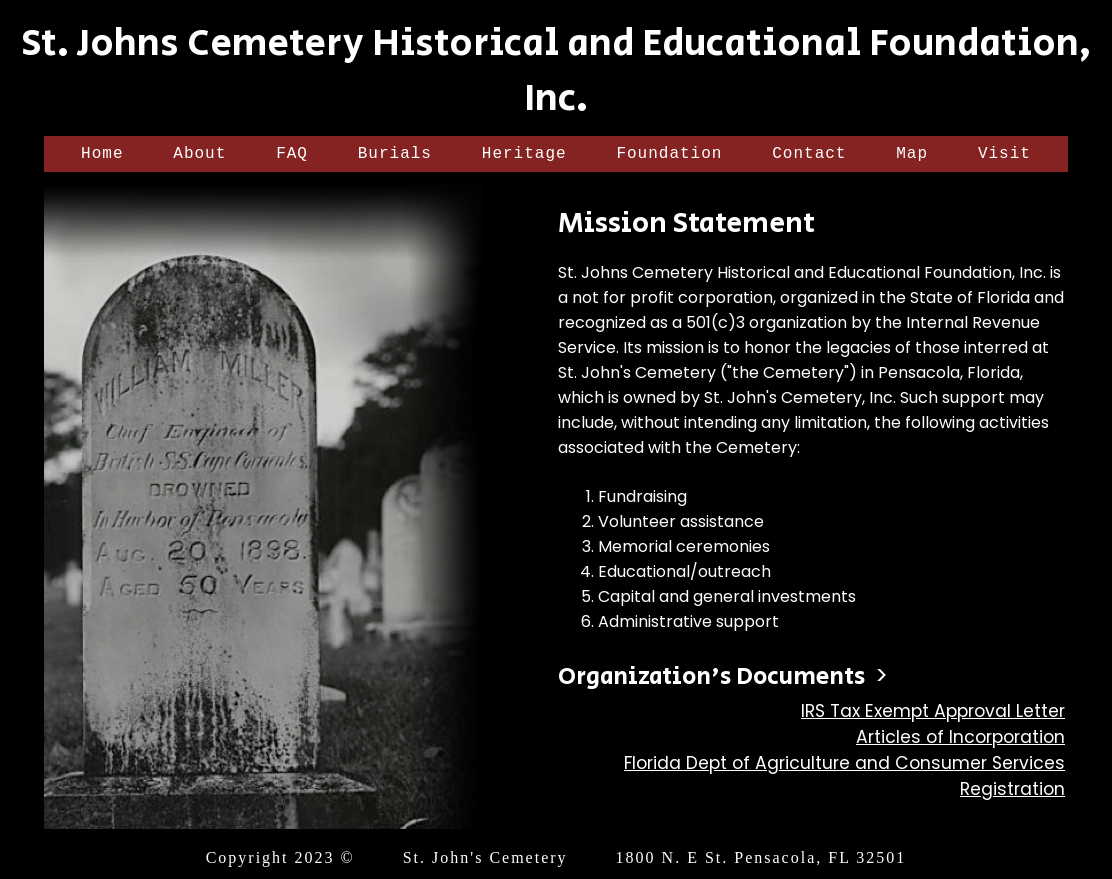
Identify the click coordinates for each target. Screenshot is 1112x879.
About (199, 156)
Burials (395, 156)
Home (102, 156)
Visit (1004, 156)
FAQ (292, 156)
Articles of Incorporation (960, 741)
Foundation (669, 156)
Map (912, 156)
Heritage (524, 156)
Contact (809, 156)
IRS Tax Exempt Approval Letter (933, 715)
